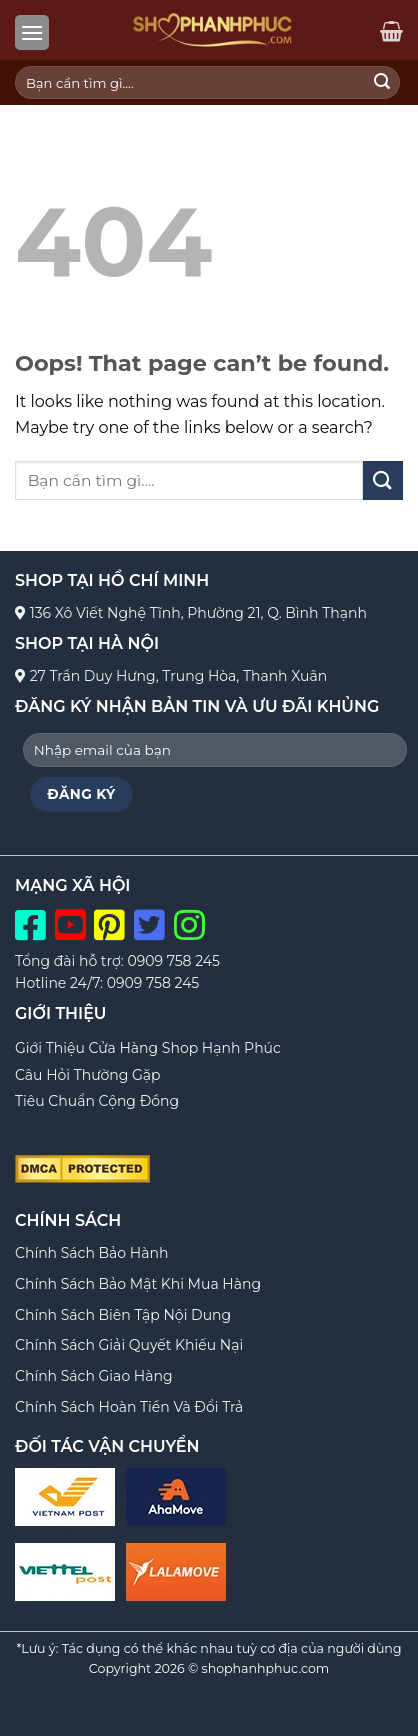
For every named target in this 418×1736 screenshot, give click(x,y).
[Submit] (382, 83)
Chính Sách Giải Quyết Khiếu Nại (129, 1345)
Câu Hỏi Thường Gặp (88, 1075)
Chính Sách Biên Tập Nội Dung (123, 1315)
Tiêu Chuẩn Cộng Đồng (97, 1101)
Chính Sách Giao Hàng (94, 1376)
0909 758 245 (173, 961)
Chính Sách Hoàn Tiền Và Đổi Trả (129, 1407)
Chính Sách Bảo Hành (91, 1253)
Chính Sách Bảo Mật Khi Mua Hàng (138, 1284)
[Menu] (32, 32)
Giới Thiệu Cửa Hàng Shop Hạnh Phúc (148, 1048)
